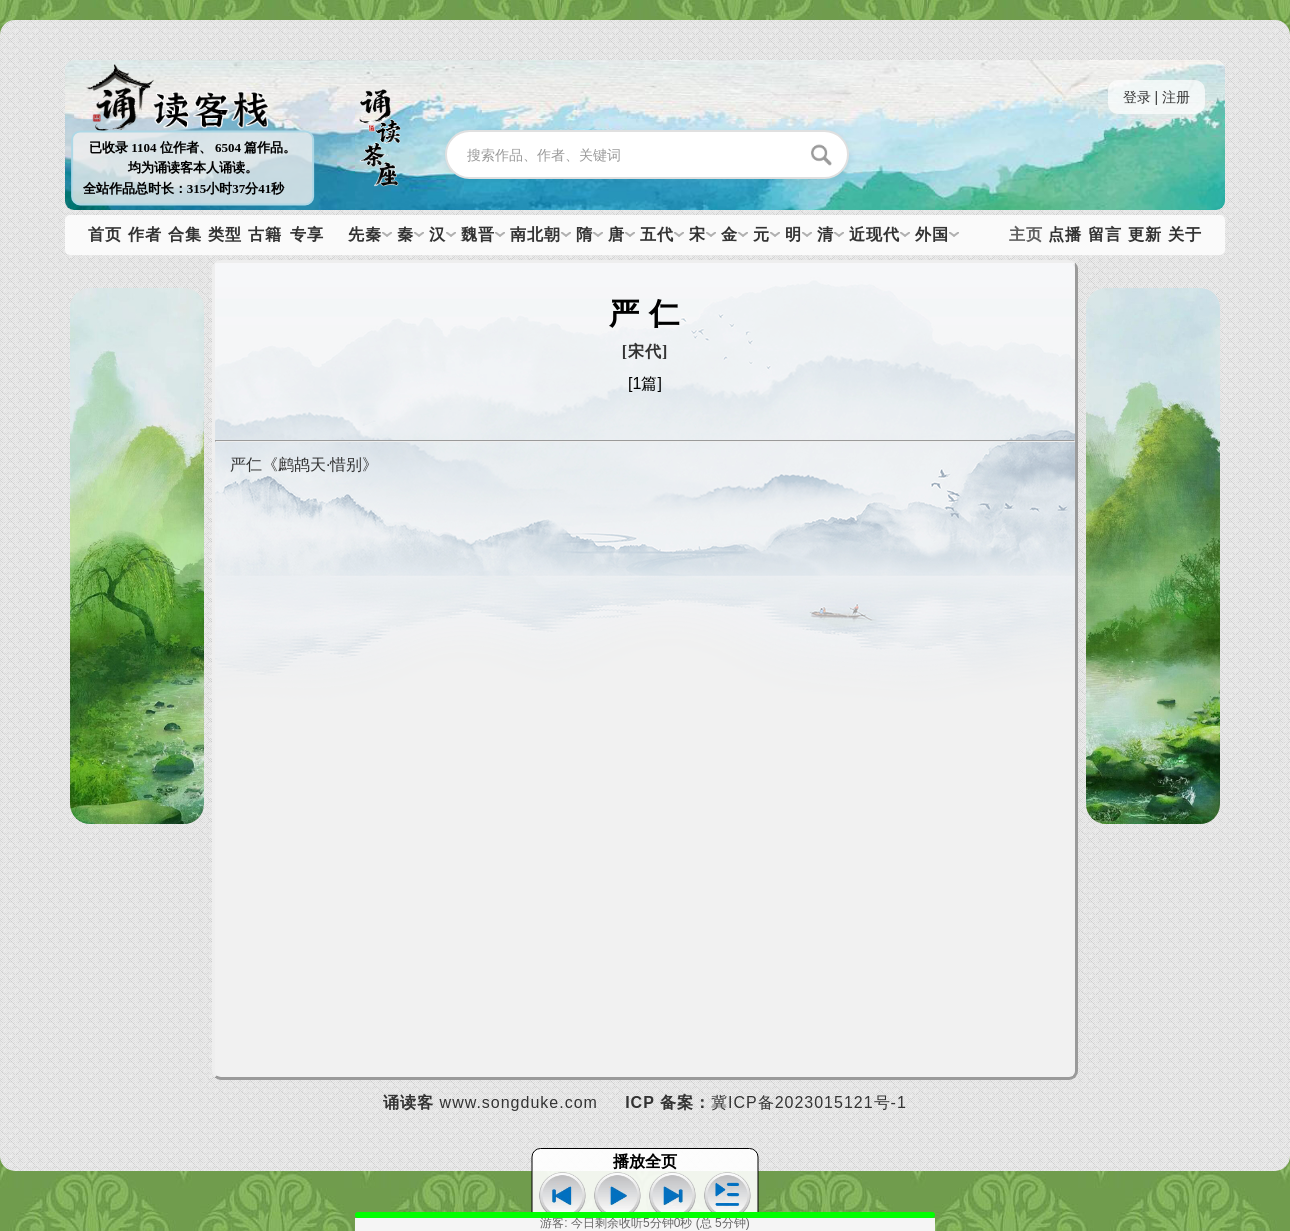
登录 (1137, 97)
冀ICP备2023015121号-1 (809, 1102)
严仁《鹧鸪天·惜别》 (304, 464)
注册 (1176, 97)
